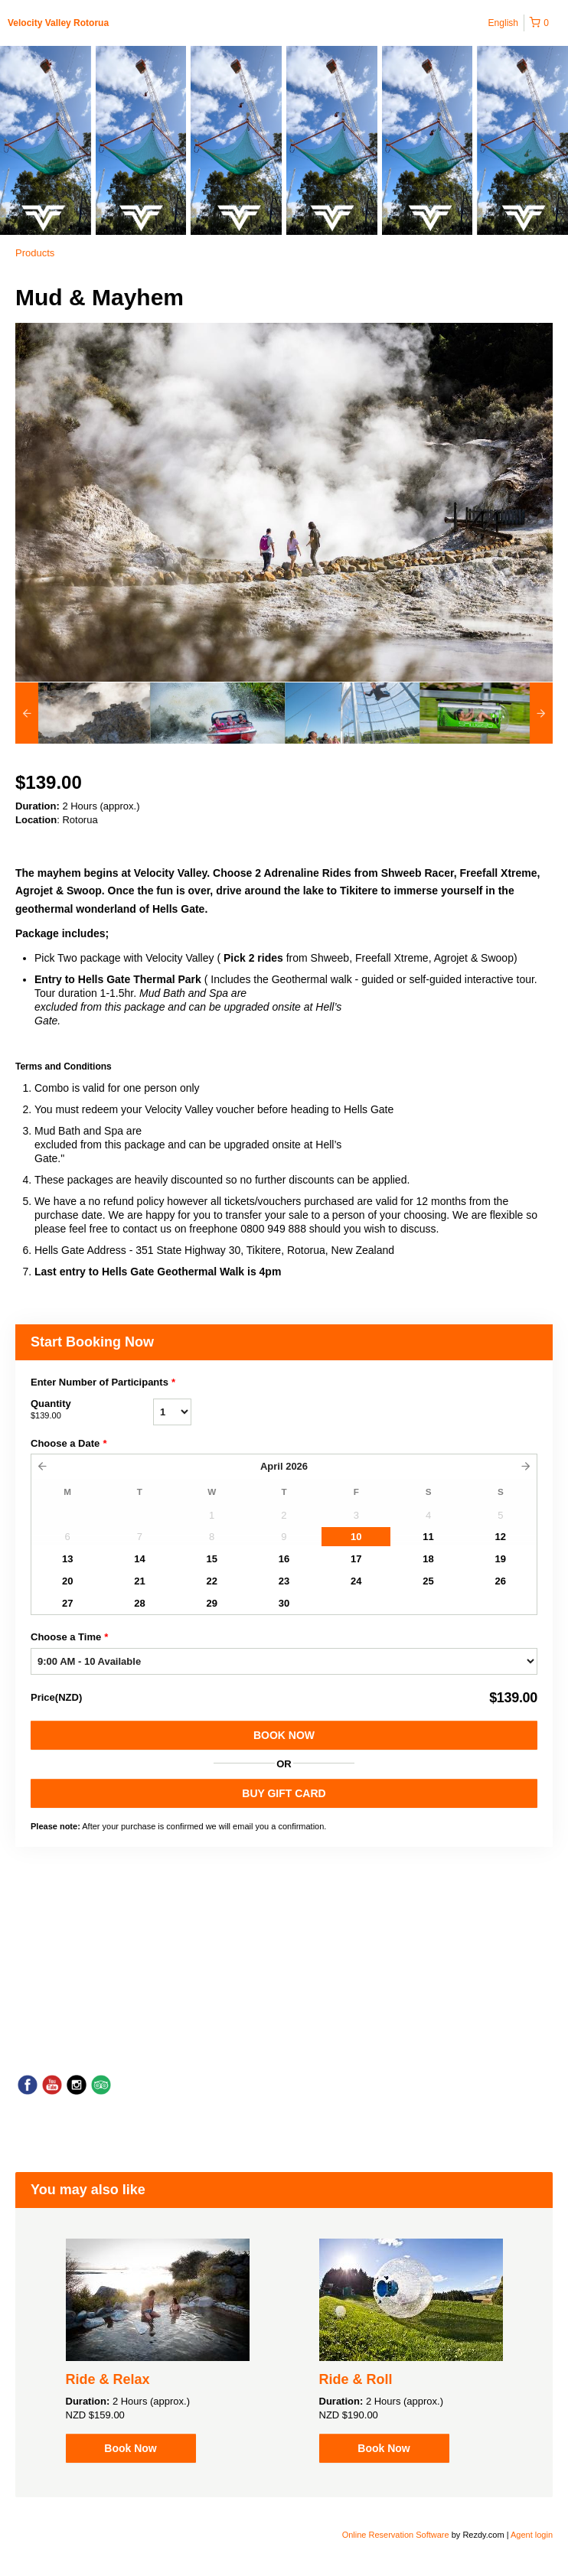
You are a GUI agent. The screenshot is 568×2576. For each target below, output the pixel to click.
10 (356, 1536)
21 (139, 1581)
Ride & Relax (108, 2379)
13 (67, 1559)
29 (211, 1603)
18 (428, 1559)
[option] (82, 713)
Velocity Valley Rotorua (58, 23)
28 (139, 1603)
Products (34, 253)
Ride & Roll (356, 2379)
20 (67, 1581)
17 (356, 1559)
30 (284, 1603)
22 (211, 1581)
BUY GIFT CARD (283, 1793)
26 (500, 1581)
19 (500, 1559)
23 (284, 1581)
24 (356, 1581)
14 (139, 1559)
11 (428, 1536)
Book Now (284, 1735)
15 (211, 1559)
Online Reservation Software (395, 2534)
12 (500, 1536)
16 (284, 1559)
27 (67, 1603)
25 (428, 1581)
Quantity (92, 1410)
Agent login (532, 2534)
